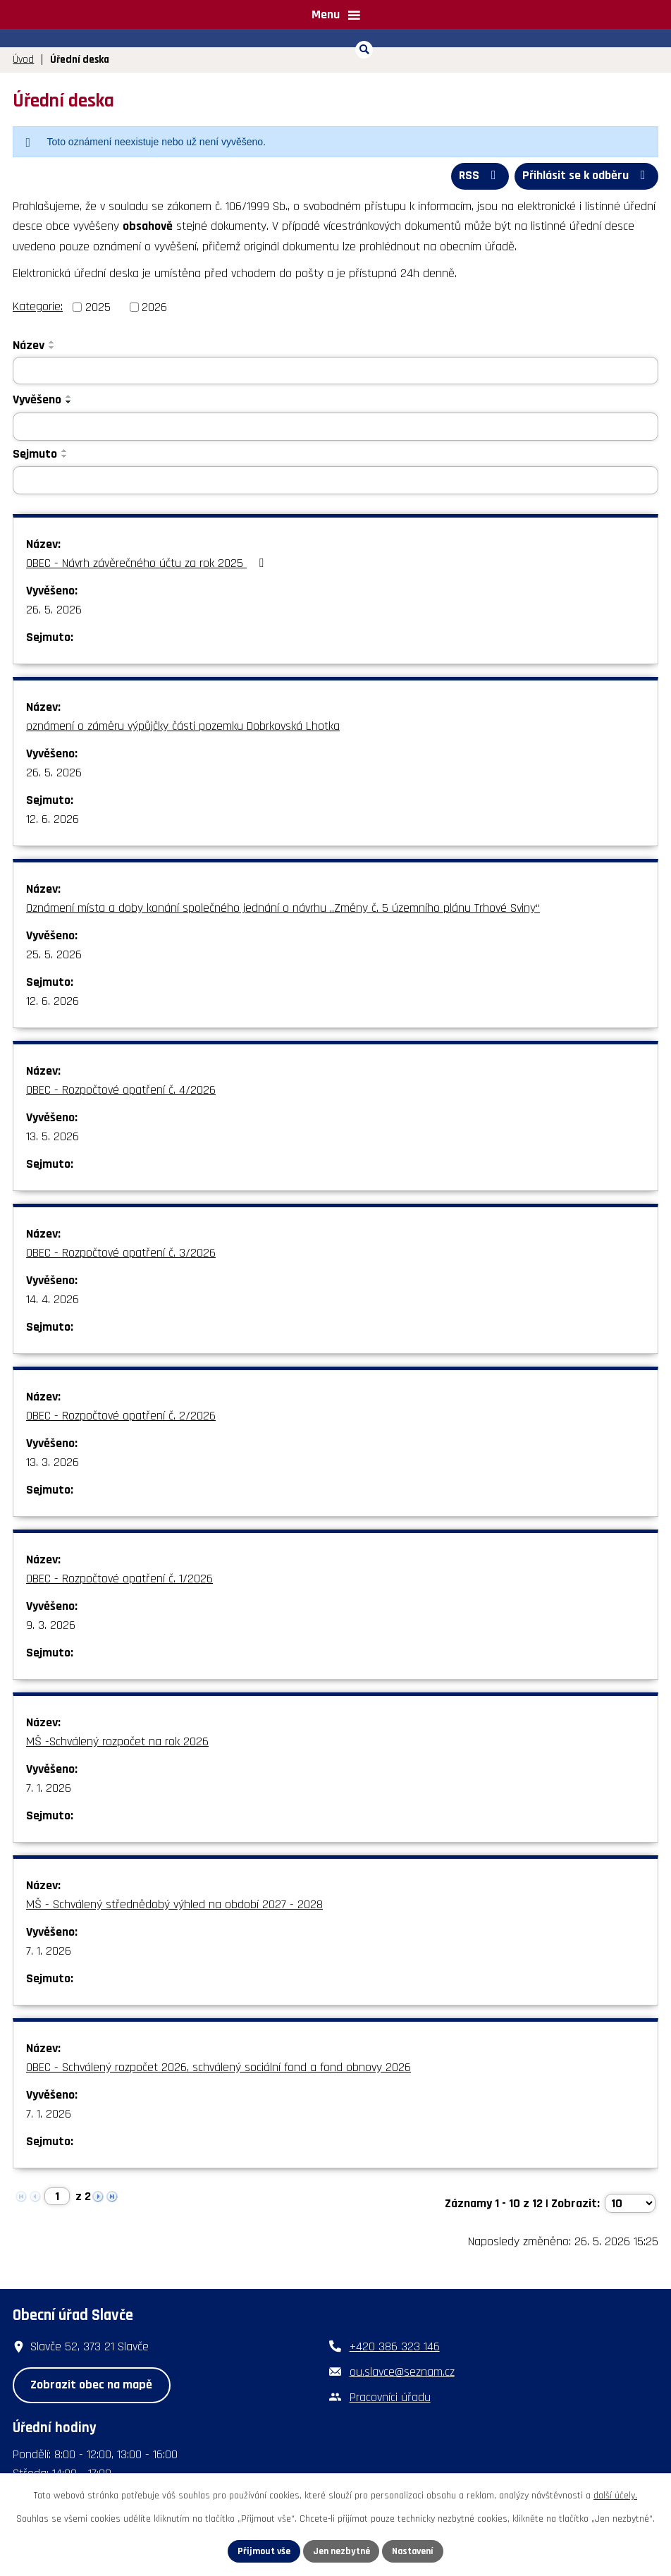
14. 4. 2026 (52, 1299)
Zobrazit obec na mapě (91, 2384)
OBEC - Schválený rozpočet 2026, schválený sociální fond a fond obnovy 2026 (218, 2067)
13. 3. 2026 (52, 1462)
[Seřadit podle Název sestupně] (52, 347)
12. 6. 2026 (52, 819)
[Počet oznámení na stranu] (630, 2203)
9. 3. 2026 (50, 1625)
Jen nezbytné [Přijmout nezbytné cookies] (340, 2550)
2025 (98, 306)
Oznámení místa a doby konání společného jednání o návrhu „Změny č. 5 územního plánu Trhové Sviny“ (283, 908)
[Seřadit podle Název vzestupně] (52, 341)
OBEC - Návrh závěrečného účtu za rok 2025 (147, 563)
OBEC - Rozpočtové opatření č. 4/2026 (121, 1090)
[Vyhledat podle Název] (335, 370)
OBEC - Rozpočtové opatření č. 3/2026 (121, 1253)
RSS (478, 176)
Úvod (23, 59)
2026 (154, 306)
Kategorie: (38, 306)
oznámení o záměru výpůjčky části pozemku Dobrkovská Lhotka (183, 726)
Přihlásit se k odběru (586, 176)
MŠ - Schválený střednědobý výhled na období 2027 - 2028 (174, 1904)
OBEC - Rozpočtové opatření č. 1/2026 (119, 1578)
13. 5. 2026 (52, 1136)
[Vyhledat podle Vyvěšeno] (335, 427)
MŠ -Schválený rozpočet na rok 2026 (117, 1741)
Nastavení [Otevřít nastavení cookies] (414, 2550)
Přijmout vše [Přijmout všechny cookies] (262, 2550)
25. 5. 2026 (54, 954)
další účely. (615, 2495)
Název (28, 344)
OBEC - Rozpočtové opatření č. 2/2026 (121, 1416)
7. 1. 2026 (48, 1788)
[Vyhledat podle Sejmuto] (335, 479)
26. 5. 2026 (54, 610)
